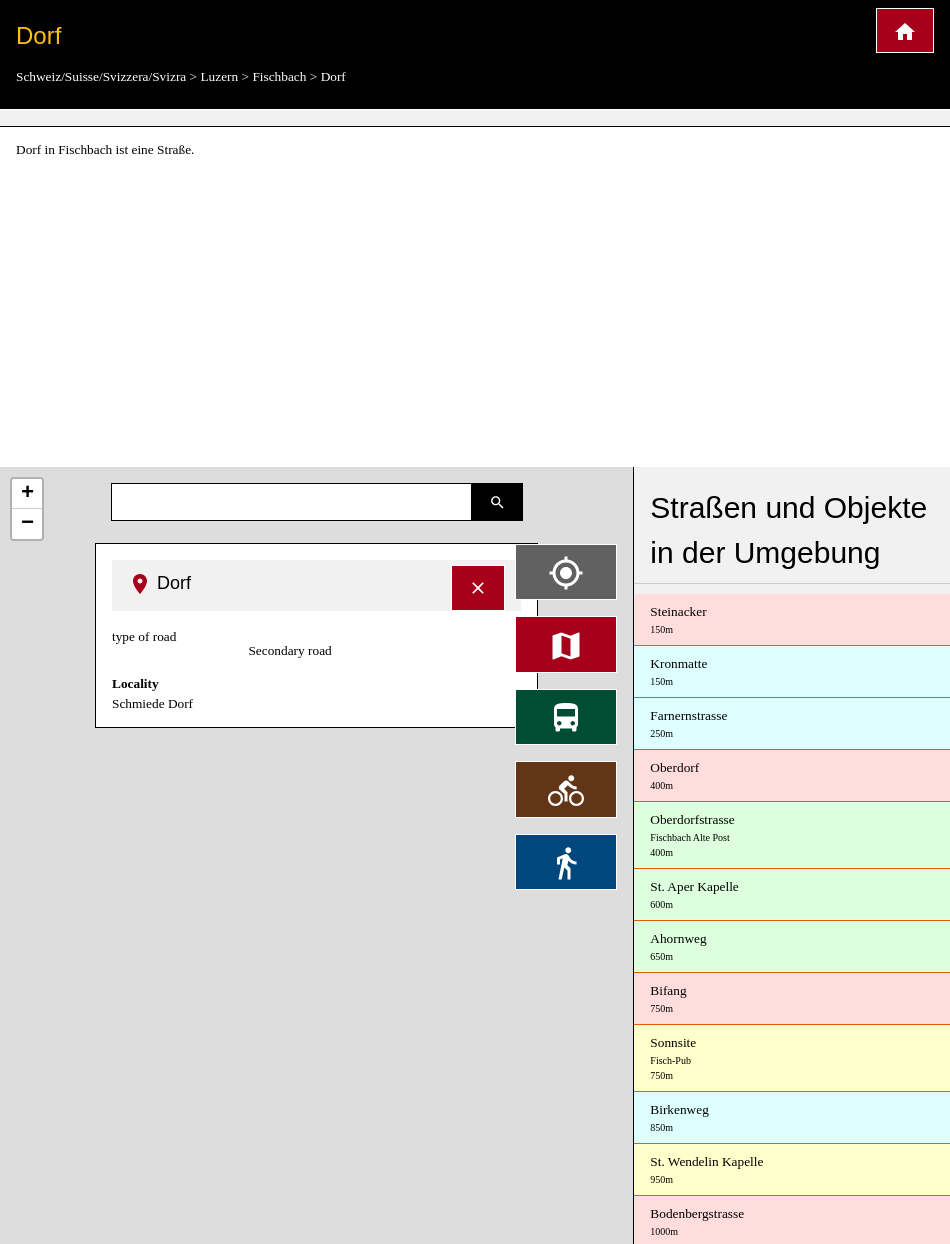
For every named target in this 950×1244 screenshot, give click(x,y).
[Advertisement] (475, 314)
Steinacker (792, 620)
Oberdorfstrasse (792, 836)
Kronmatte (792, 672)
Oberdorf (792, 776)
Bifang (792, 999)
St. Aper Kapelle (792, 895)
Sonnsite (792, 1059)
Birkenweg (792, 1118)
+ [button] (27, 494)
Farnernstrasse (792, 724)
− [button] (27, 524)
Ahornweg (792, 947)
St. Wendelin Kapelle (792, 1170)
